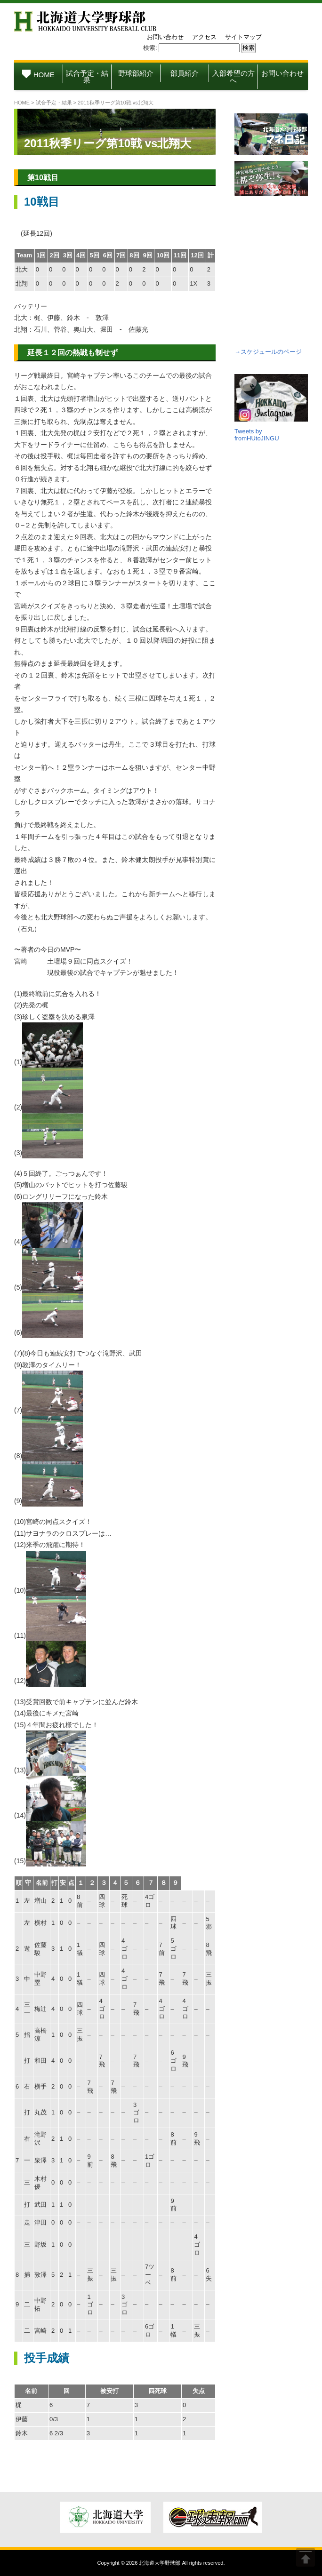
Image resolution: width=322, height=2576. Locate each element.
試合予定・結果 (87, 76)
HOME (38, 75)
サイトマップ (243, 36)
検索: (150, 47)
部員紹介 (184, 73)
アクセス (204, 36)
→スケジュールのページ (268, 351)
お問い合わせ (165, 36)
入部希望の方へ (233, 76)
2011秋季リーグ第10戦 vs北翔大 (107, 143)
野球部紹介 (135, 73)
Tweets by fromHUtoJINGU (256, 435)
